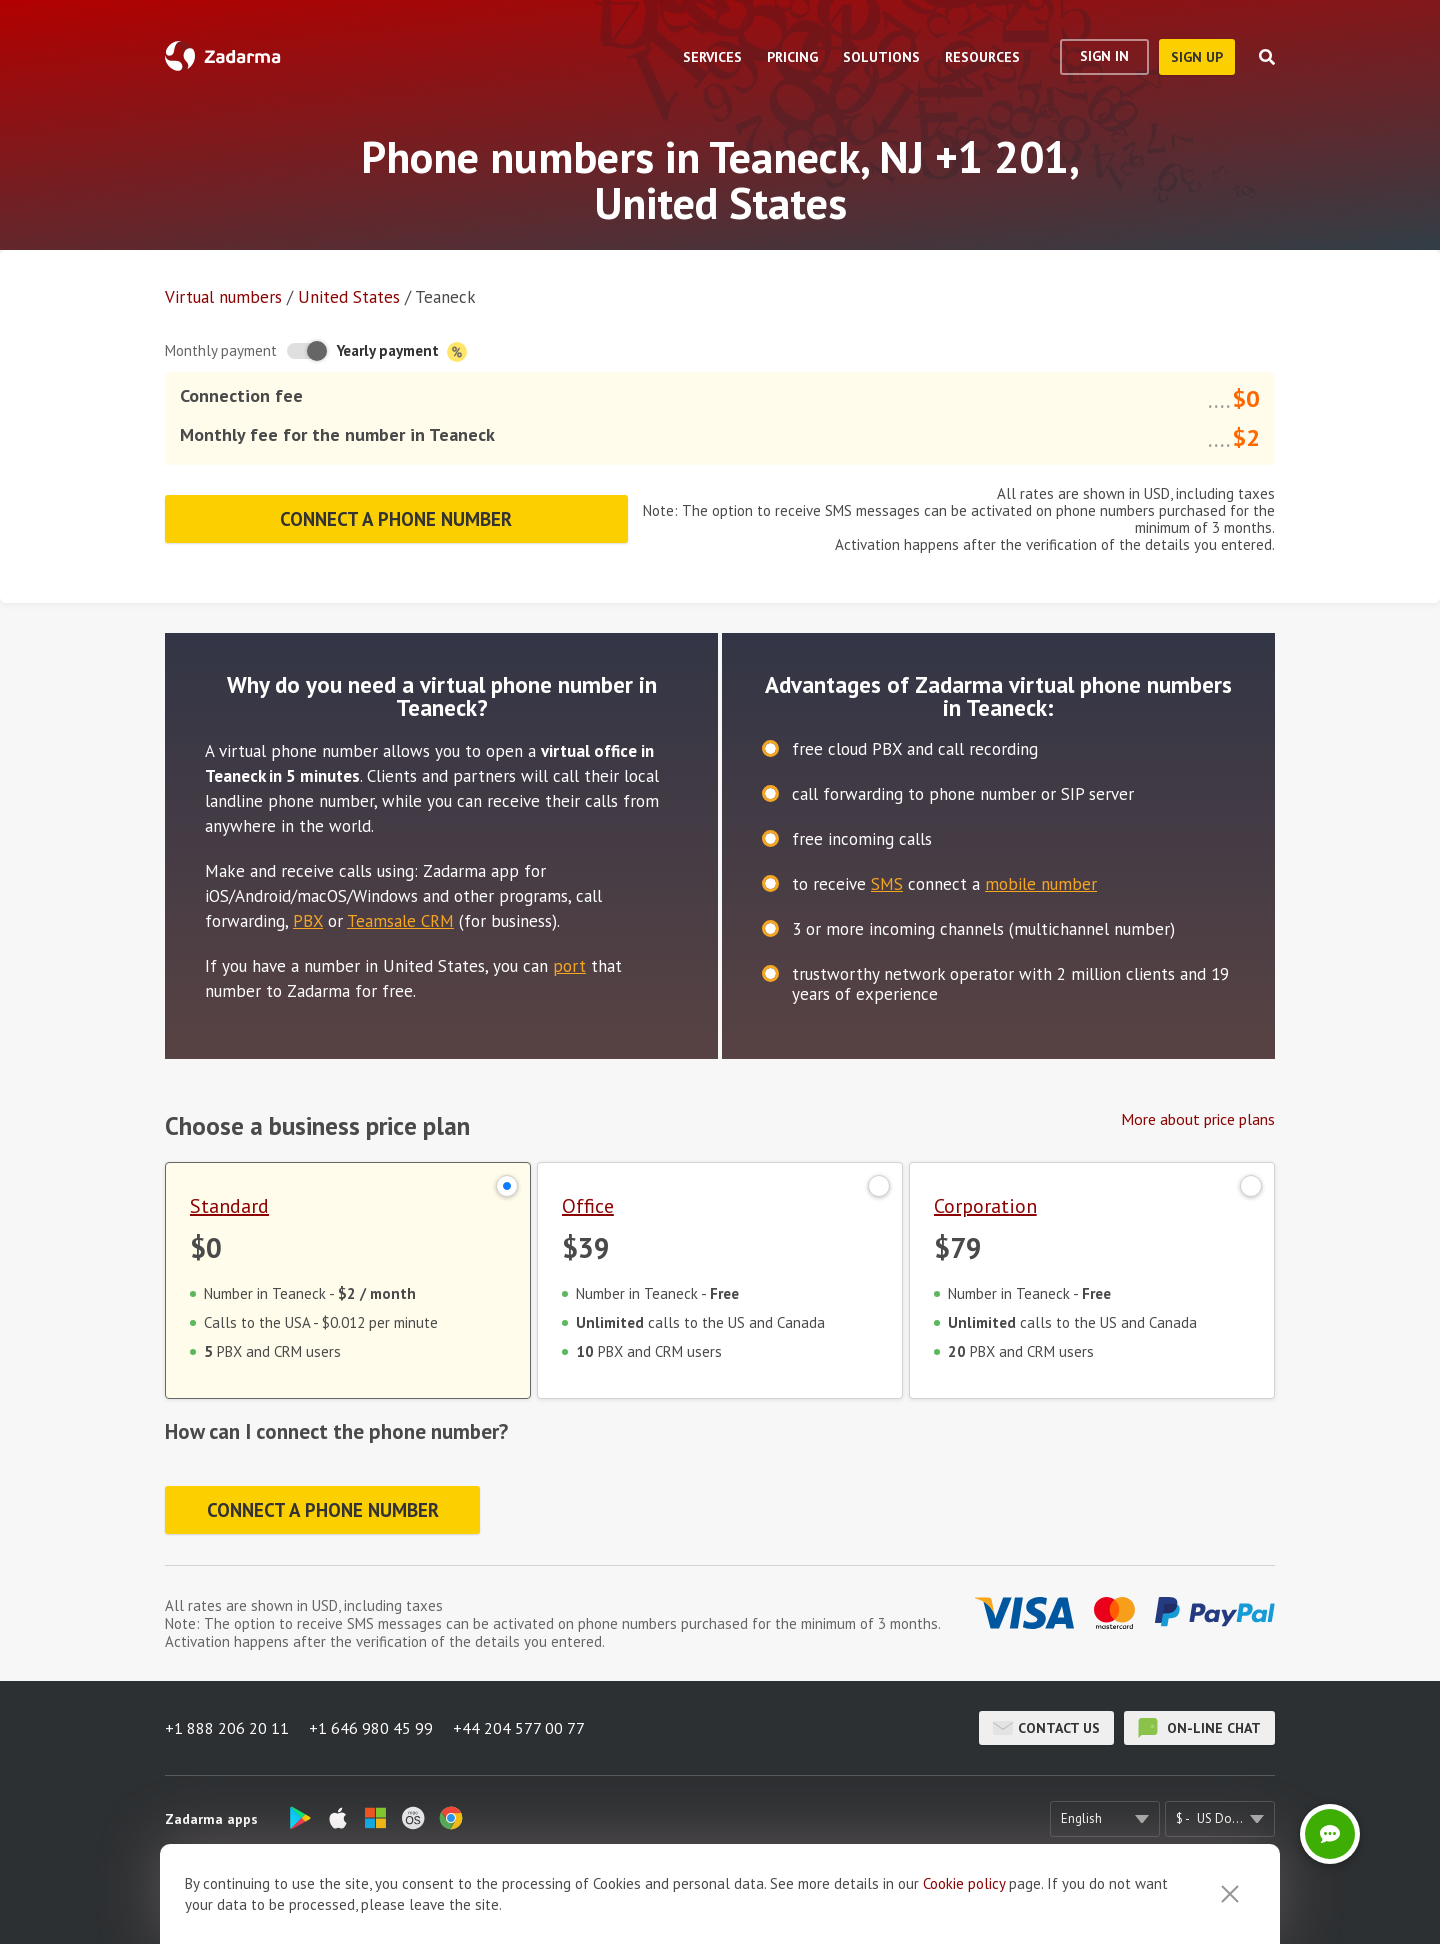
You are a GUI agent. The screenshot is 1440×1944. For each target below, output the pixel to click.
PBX (308, 921)
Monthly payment (221, 350)
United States (349, 297)
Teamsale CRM (400, 921)
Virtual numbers (223, 297)
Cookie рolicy (964, 1917)
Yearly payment (402, 351)
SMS (887, 884)
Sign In (1104, 56)
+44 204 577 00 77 (519, 1728)
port (569, 966)
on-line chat (1199, 1728)
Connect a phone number (396, 519)
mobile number (1041, 884)
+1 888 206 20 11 (227, 1728)
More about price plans (1198, 1119)
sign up (1197, 57)
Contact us (1046, 1728)
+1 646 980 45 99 (371, 1728)
